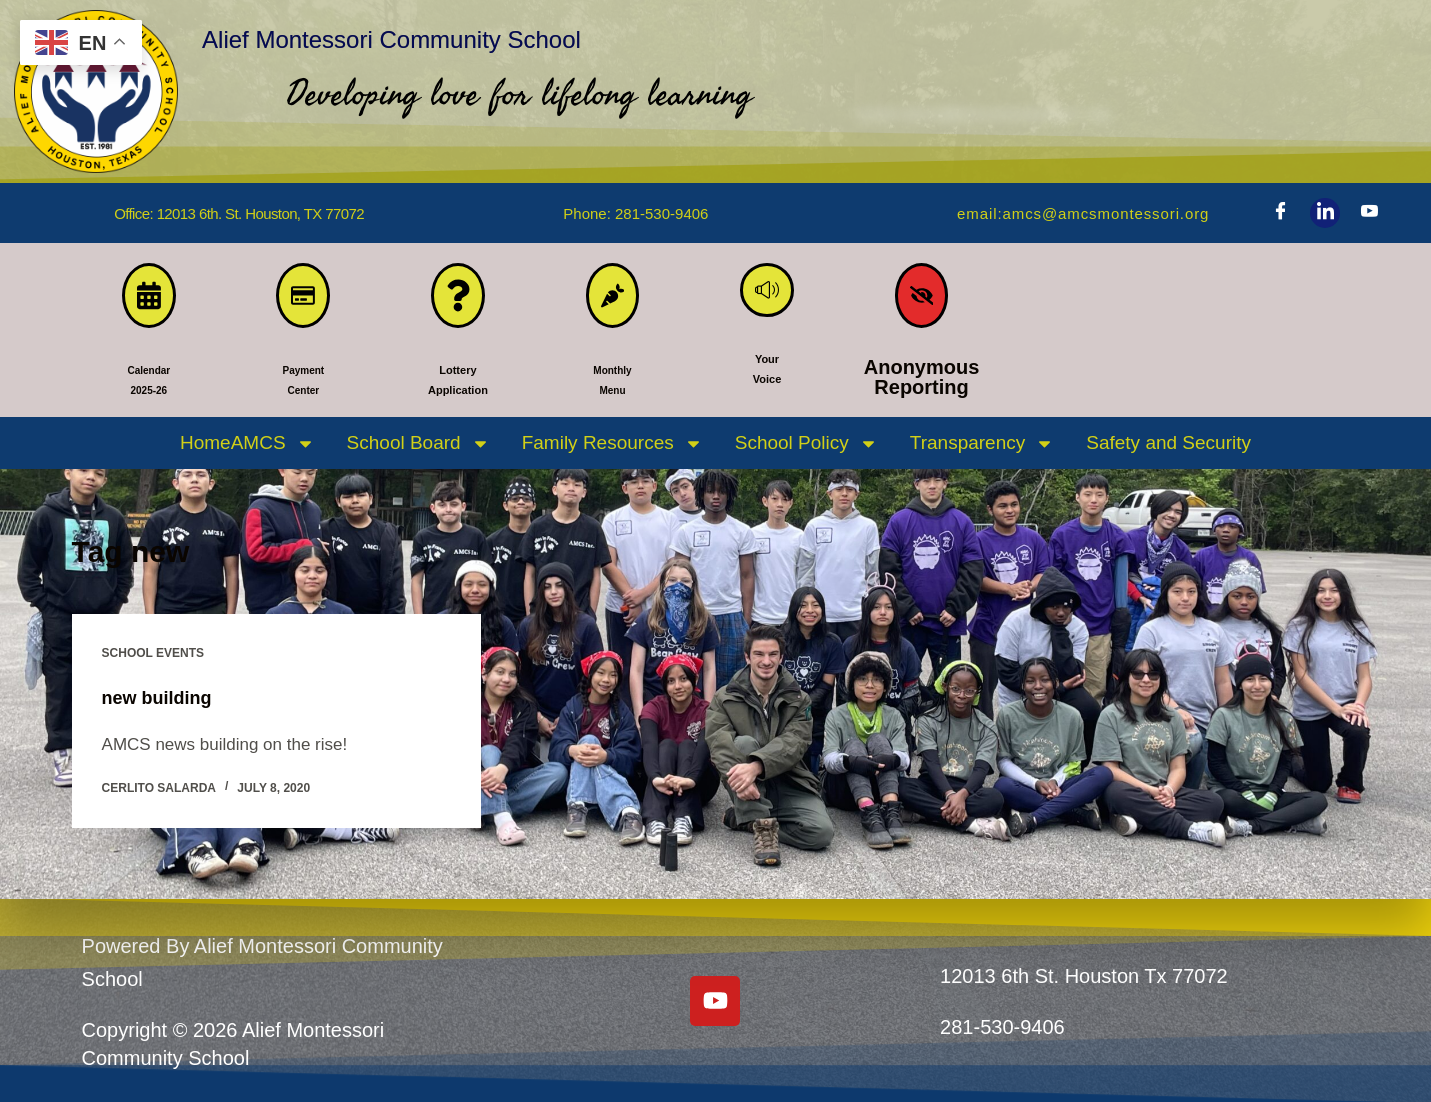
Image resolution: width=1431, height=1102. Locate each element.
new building (163, 708)
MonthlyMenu (612, 388)
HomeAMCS (247, 454)
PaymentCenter (303, 388)
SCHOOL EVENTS (153, 664)
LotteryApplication (457, 388)
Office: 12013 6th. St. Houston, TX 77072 (239, 213)
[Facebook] (1280, 213)
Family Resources (612, 454)
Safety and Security (1168, 453)
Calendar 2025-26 (149, 388)
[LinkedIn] (1325, 213)
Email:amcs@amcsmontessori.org (1068, 213)
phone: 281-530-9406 (636, 213)
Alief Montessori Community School (557, 32)
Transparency (982, 454)
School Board (418, 454)
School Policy (806, 454)
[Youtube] (1370, 213)
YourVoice (767, 388)
